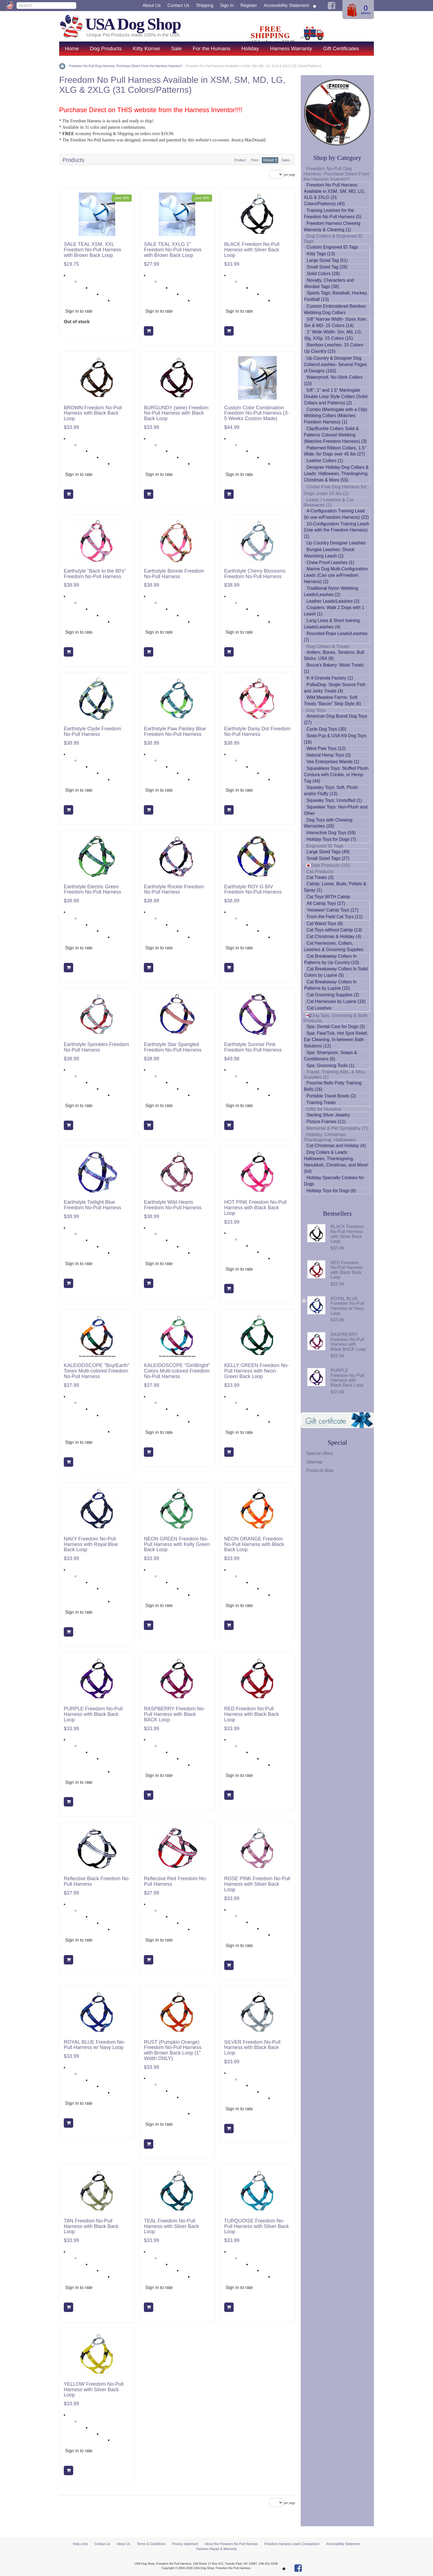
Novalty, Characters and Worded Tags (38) (329, 283)
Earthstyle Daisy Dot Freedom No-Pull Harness (257, 731)
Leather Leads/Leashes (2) (333, 601)
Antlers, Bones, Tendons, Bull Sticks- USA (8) (334, 655)
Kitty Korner (146, 48)
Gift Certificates (341, 48)
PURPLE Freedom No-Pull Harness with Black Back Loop (93, 1714)
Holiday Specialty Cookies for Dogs (334, 1180)
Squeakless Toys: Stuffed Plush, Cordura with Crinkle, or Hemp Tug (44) (336, 774)
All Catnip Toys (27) (326, 903)
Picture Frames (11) (326, 1121)
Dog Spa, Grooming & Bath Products (335, 1018)
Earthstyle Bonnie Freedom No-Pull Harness (174, 573)
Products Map (320, 1470)
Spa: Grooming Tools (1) (330, 1065)
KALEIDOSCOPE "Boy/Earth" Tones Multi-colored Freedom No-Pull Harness (97, 1371)
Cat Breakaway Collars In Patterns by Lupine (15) (330, 985)
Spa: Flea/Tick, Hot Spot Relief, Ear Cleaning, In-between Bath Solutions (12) (336, 1039)
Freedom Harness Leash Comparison (292, 2544)
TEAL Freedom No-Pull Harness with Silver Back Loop (171, 2226)
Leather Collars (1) (325, 460)
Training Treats (321, 1102)
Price (254, 160)
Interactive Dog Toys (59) (331, 832)
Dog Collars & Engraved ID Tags (333, 238)
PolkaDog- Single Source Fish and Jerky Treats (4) (334, 687)
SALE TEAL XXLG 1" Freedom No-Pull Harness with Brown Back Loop (172, 250)
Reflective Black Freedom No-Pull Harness (97, 1881)
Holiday (250, 48)
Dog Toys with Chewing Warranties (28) (328, 823)
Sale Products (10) (328, 865)
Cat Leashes (319, 1008)
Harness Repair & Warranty (216, 2549)
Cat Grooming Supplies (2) (333, 994)
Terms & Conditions (151, 2544)
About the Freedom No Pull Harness (231, 2544)
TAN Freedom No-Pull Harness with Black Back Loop (91, 2226)
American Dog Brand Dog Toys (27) (335, 719)
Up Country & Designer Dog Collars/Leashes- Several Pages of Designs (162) (335, 364)
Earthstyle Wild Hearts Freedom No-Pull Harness (172, 1205)
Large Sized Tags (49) (328, 851)
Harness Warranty (291, 48)
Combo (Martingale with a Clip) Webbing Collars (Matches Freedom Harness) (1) (335, 416)
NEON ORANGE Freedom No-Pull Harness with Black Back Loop (254, 1544)
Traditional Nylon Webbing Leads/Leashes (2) (331, 591)
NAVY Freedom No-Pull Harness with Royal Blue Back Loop (91, 1544)
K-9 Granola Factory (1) (330, 678)
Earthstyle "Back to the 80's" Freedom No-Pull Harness (95, 573)
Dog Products (106, 48)
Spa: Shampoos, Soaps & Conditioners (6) (330, 1055)
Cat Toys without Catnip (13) (334, 930)
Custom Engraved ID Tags (332, 247)
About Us (151, 5)
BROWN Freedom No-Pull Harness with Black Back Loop (93, 413)
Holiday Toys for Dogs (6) (331, 1190)
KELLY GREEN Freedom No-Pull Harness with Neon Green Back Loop (256, 1371)
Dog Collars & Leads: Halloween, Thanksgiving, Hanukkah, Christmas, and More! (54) (336, 1162)
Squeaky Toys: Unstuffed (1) (334, 800)
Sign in (227, 5)
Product (239, 160)
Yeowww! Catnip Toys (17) (332, 910)
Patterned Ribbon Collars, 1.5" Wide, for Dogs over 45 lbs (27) (335, 451)
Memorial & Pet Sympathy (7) (337, 1128)
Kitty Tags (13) (321, 253)
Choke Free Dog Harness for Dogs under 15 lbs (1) (334, 490)
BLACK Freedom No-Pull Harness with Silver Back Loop (251, 250)
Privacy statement (185, 2544)
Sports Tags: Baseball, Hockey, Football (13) (336, 296)
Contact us (178, 5)
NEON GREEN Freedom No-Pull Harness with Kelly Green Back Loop (177, 1544)
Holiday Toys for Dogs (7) (331, 839)
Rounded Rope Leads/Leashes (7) (336, 636)
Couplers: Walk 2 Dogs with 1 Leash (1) (334, 610)
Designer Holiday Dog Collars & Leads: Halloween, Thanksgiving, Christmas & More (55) (336, 473)
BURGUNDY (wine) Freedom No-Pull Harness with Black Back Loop (176, 413)
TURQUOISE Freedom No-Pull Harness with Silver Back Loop (256, 2226)
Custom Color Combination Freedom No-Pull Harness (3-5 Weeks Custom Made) (256, 413)
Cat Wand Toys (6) (325, 923)
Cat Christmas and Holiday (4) (336, 1145)
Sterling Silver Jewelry (328, 1115)
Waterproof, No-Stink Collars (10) (333, 380)
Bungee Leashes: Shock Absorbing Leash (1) (329, 552)
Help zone (80, 2544)
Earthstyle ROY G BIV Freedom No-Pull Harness (253, 889)
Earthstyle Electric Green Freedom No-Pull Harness (92, 889)
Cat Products (319, 871)
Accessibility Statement (286, 5)
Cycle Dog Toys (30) (326, 729)
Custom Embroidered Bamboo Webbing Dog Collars (335, 309)
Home (72, 48)
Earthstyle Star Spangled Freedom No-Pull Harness (172, 1047)
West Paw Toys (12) (326, 748)
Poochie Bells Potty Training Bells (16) (332, 1086)
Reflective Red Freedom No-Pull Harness (175, 1881)
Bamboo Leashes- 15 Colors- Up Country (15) (334, 348)
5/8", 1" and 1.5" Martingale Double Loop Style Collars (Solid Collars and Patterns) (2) (335, 396)
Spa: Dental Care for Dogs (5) (336, 1026)
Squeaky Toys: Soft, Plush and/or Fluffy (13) (331, 790)
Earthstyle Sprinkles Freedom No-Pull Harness (96, 1047)
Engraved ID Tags (325, 846)
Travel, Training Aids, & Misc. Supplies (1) (335, 1074)
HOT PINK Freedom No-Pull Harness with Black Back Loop (255, 1208)
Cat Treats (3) (320, 877)
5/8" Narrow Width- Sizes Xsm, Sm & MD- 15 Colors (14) (335, 322)
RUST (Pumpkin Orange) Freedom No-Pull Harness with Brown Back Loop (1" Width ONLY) (172, 2050)
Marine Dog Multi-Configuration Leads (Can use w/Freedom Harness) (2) (336, 575)
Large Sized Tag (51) (327, 260)
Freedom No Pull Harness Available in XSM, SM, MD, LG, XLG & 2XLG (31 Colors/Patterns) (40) (334, 194)
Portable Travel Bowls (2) (331, 1096)
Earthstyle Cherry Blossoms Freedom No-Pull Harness (255, 573)
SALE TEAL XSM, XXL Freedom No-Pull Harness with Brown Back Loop (92, 250)
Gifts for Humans (324, 1109)
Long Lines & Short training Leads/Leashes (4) (332, 623)
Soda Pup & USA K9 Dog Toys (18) (335, 738)
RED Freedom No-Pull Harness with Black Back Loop (251, 1714)
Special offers (319, 1453)
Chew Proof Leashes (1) (330, 562)
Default (268, 160)
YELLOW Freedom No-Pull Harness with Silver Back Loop (93, 2390)
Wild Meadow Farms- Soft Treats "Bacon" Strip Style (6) (332, 700)
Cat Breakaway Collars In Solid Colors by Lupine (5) (336, 972)
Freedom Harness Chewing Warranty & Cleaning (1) (332, 226)
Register (249, 5)
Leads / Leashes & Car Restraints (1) (328, 502)
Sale (176, 48)
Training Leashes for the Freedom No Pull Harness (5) (332, 213)
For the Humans (211, 48)
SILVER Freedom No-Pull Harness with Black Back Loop (252, 2048)
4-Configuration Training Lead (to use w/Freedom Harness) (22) (336, 514)
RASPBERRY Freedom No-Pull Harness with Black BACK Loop (174, 1714)
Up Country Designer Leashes (336, 543)
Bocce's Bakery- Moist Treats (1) (334, 668)
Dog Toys (316, 710)
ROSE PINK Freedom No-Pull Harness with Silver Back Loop (257, 1884)
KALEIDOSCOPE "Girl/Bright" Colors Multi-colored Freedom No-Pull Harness (177, 1371)
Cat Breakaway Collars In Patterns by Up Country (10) (331, 959)
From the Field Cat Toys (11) (335, 916)
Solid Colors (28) (323, 273)
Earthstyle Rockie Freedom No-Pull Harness (174, 889)
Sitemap (314, 1462)
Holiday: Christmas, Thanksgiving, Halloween (329, 1137)
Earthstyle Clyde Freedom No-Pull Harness (92, 731)
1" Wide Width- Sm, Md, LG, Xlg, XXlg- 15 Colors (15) (333, 335)
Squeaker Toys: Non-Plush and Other (335, 810)
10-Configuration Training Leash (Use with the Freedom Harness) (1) (336, 530)
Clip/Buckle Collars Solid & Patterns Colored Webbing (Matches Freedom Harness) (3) (335, 435)
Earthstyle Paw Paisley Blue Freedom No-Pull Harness (175, 731)
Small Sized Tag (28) (327, 267)
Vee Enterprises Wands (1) (333, 761)
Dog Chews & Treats (327, 646)
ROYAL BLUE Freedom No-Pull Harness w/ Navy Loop (94, 2045)
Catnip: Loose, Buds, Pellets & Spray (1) (335, 886)
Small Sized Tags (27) (328, 858)
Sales (285, 160)
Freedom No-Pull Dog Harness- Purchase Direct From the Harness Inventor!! (336, 174)
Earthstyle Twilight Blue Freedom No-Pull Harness (92, 1205)
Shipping (204, 5)
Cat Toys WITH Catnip (328, 896)
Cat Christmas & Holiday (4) (334, 936)
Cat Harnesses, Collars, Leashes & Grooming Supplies (333, 946)
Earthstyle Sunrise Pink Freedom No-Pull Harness (253, 1047)
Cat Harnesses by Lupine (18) (336, 1001)
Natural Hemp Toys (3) (329, 755)
